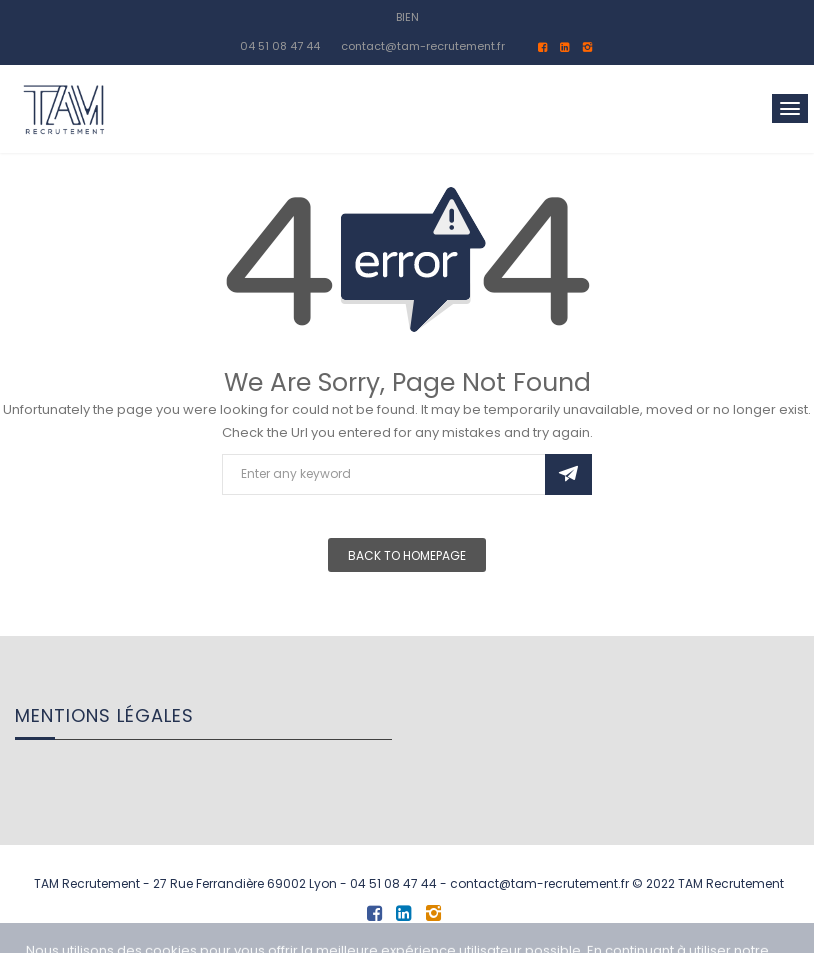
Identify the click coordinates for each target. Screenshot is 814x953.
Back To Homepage (407, 555)
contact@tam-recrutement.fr (423, 46)
